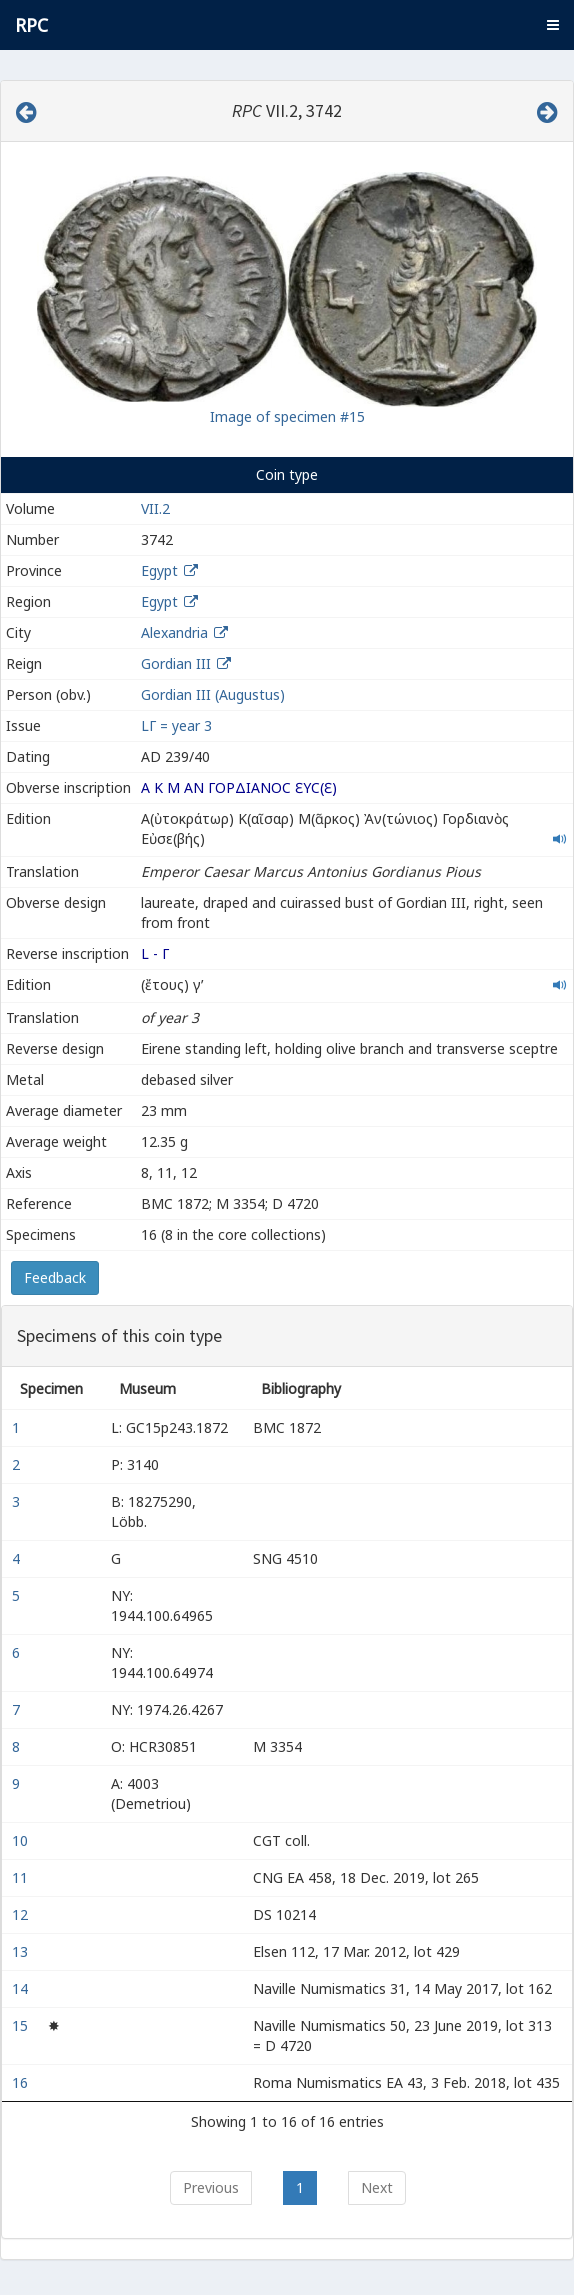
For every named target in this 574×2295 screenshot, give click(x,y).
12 (22, 1914)
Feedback (55, 1277)
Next (377, 2187)
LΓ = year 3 (176, 725)
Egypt (159, 570)
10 (22, 1840)
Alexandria (174, 632)
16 (22, 2082)
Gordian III (176, 663)
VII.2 (155, 508)
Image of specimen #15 (287, 416)
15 (22, 2025)
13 (22, 1951)
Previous (211, 2187)
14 (22, 1988)
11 (22, 1877)
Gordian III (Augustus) (213, 694)
